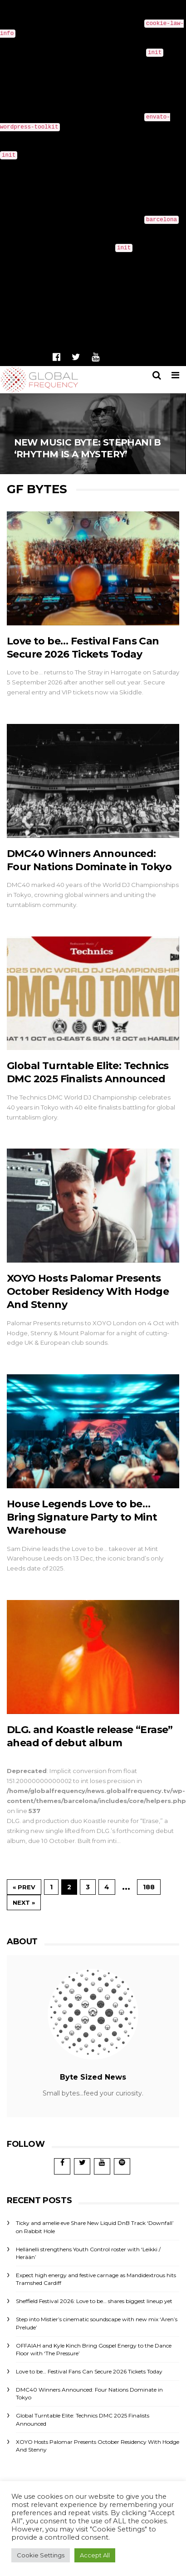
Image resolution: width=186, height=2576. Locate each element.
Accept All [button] (95, 2555)
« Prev (24, 1887)
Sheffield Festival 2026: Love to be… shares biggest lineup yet (94, 2301)
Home (114, 359)
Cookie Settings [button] (40, 2555)
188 (149, 1887)
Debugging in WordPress (102, 62)
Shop (170, 359)
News (143, 359)
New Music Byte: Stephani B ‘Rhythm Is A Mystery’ (93, 431)
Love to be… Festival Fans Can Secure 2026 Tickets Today (89, 2371)
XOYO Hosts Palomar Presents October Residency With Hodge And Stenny (88, 1291)
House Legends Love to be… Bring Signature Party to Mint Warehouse (82, 1517)
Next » (24, 1902)
